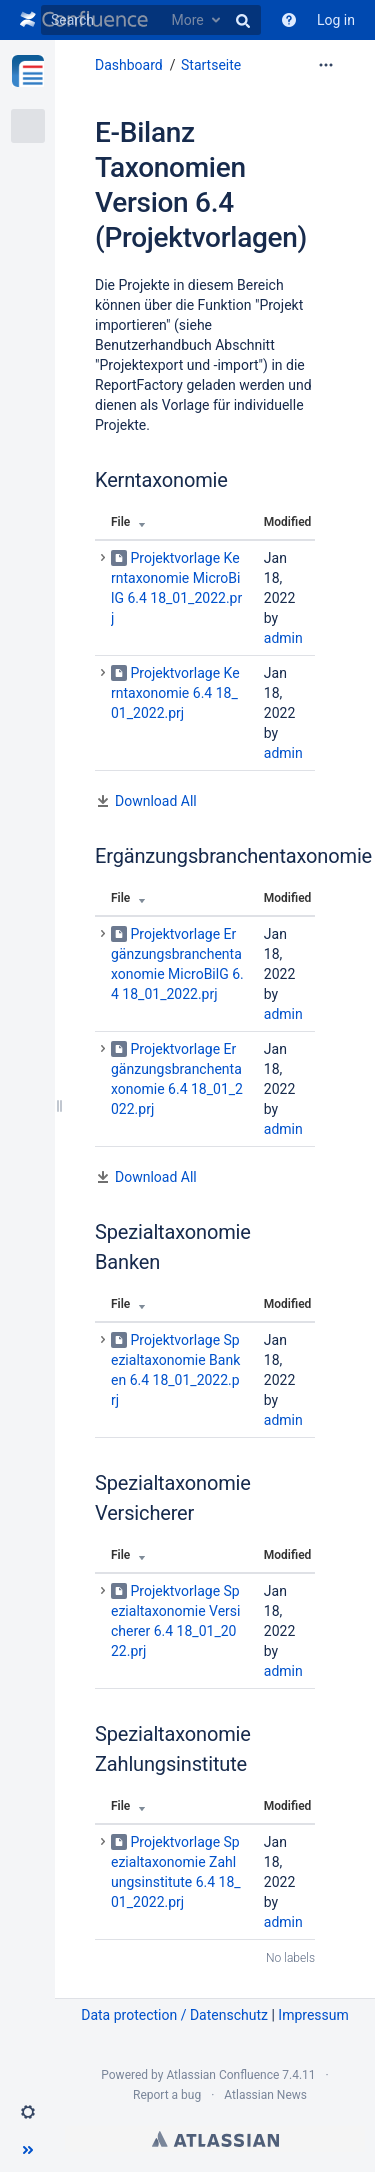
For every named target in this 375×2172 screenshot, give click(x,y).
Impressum (313, 2015)
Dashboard (129, 65)
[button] (28, 2112)
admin (283, 638)
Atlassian (215, 2139)
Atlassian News (265, 2095)
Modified (288, 522)
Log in (336, 20)
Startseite (211, 65)
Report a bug (167, 2095)
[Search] (151, 20)
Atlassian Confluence (222, 2075)
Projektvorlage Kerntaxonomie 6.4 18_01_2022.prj (175, 693)
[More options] (326, 65)
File (120, 522)
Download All (156, 801)
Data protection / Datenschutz (174, 2015)
